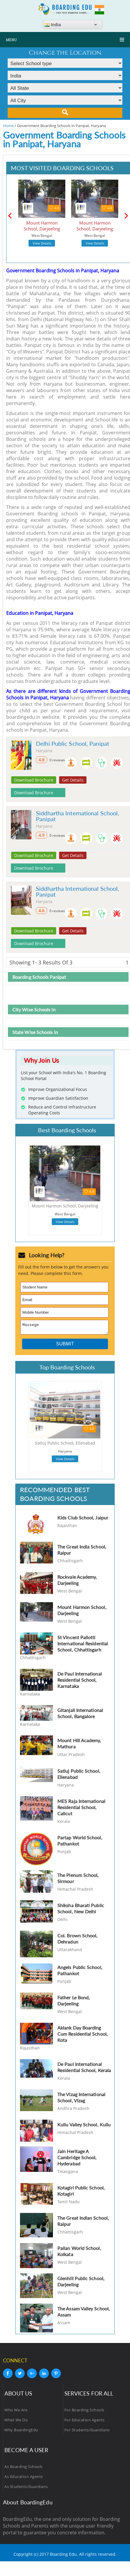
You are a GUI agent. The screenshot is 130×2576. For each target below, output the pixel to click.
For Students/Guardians (87, 2431)
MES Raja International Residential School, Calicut (81, 1809)
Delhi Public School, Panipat (72, 743)
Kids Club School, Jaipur (82, 1519)
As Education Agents (23, 2478)
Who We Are (15, 2411)
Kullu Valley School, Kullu (84, 2126)
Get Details (73, 780)
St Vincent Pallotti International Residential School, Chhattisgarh (82, 1645)
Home (8, 125)
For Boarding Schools (84, 2411)
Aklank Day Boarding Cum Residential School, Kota (82, 2035)
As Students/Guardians (26, 2488)
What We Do (16, 2421)
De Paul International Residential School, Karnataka (79, 1682)
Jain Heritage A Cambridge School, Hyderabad (76, 2159)
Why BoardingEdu (21, 2431)
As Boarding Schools (23, 2468)
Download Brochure (33, 780)
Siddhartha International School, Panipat (77, 815)
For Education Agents (84, 2421)
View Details (42, 243)
